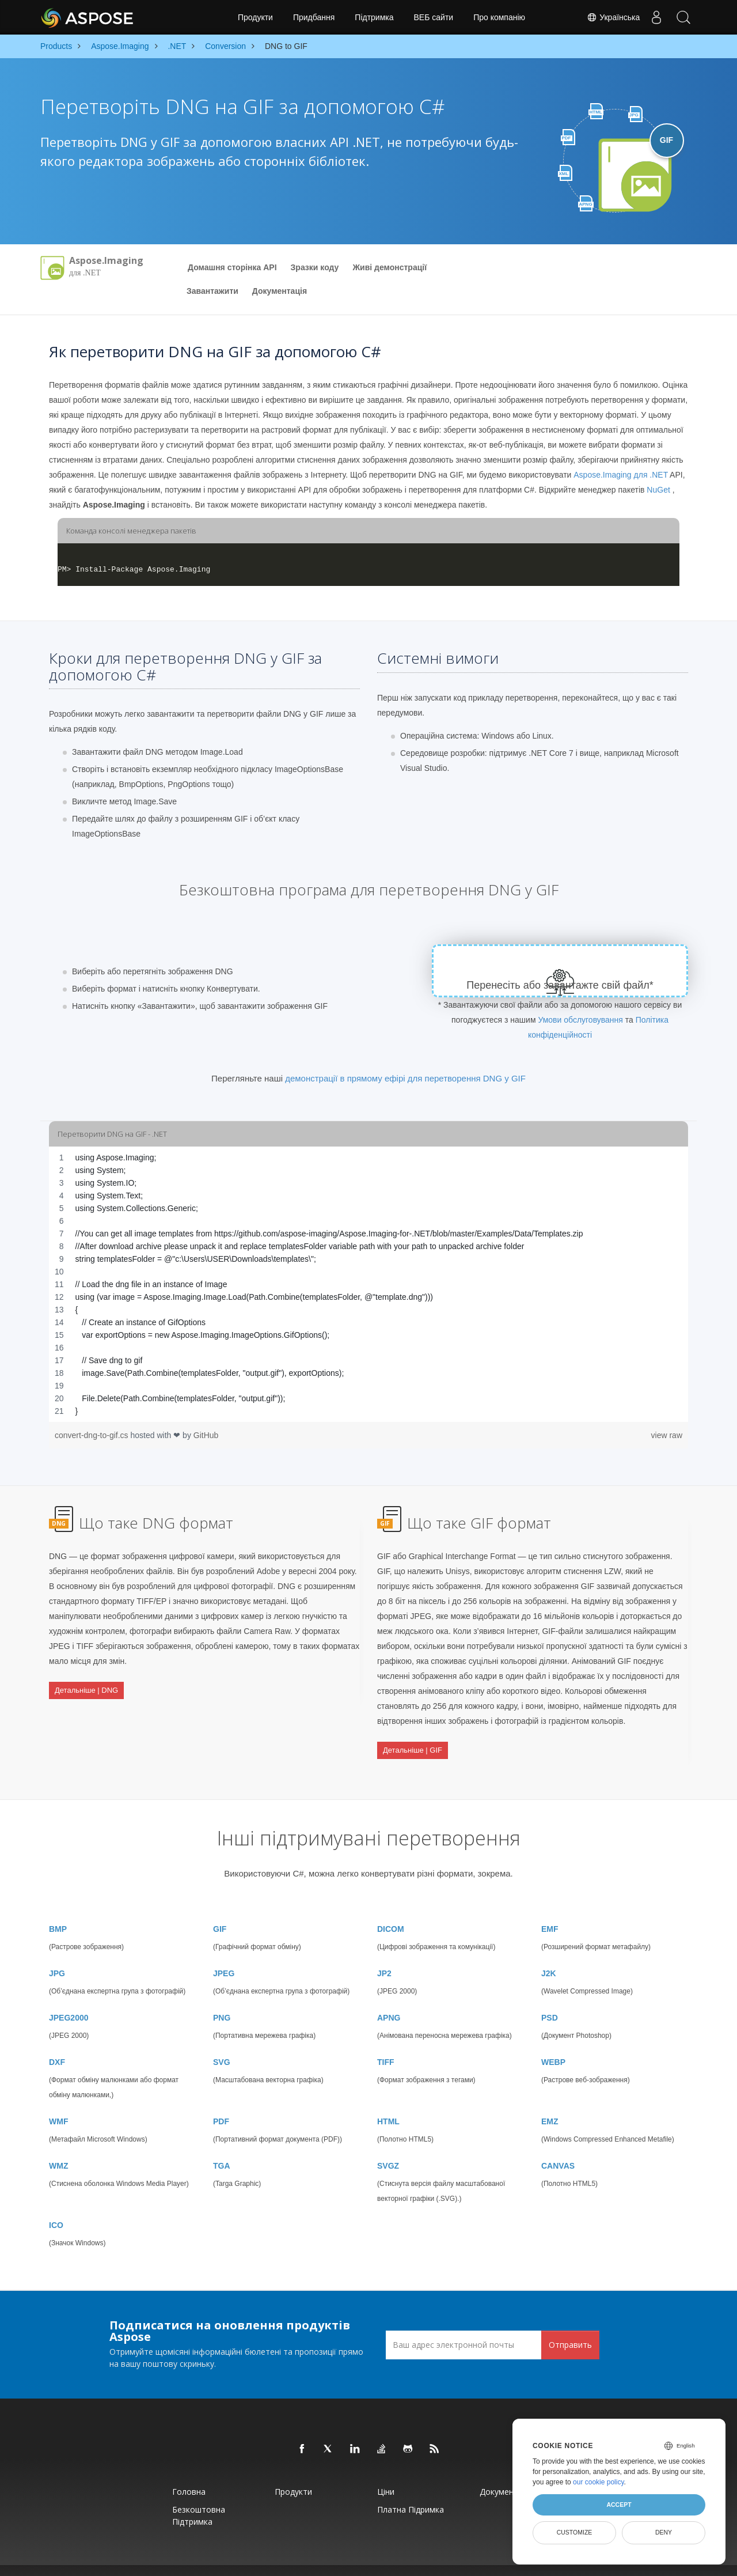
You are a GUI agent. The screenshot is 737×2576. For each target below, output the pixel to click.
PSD (549, 1998)
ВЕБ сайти (434, 17)
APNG (388, 1998)
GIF (219, 1910)
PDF (221, 2102)
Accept (618, 2504)
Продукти (255, 17)
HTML (388, 2102)
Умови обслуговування (580, 1019)
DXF (57, 2043)
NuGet (658, 489)
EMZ (550, 2102)
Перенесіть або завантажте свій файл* (560, 985)
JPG (57, 1954)
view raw (666, 1435)
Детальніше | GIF (412, 1742)
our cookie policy (598, 2482)
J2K (548, 1954)
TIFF (385, 2043)
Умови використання (469, 2561)
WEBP (553, 2043)
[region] (368, 1284)
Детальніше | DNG (86, 1682)
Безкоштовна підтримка (198, 2496)
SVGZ (388, 2146)
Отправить (570, 2325)
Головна (189, 2472)
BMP (58, 1910)
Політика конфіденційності (397, 2561)
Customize (574, 2532)
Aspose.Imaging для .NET (620, 474)
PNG (221, 1998)
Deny (663, 2532)
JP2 (384, 1954)
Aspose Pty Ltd (236, 2561)
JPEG (223, 1954)
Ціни (385, 2472)
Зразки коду (315, 267)
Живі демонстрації (389, 267)
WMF (58, 2102)
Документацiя (279, 291)
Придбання (314, 17)
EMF (550, 1910)
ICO (56, 2206)
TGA (221, 2146)
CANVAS (558, 2146)
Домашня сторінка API (232, 267)
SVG (221, 2043)
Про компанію (499, 17)
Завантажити (212, 291)
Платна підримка (410, 2490)
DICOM (390, 1910)
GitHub (206, 1435)
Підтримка (374, 17)
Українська (609, 17)
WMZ (58, 2146)
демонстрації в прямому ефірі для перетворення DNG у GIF (405, 1078)
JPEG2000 (69, 1998)
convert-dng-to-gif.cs (93, 1435)
